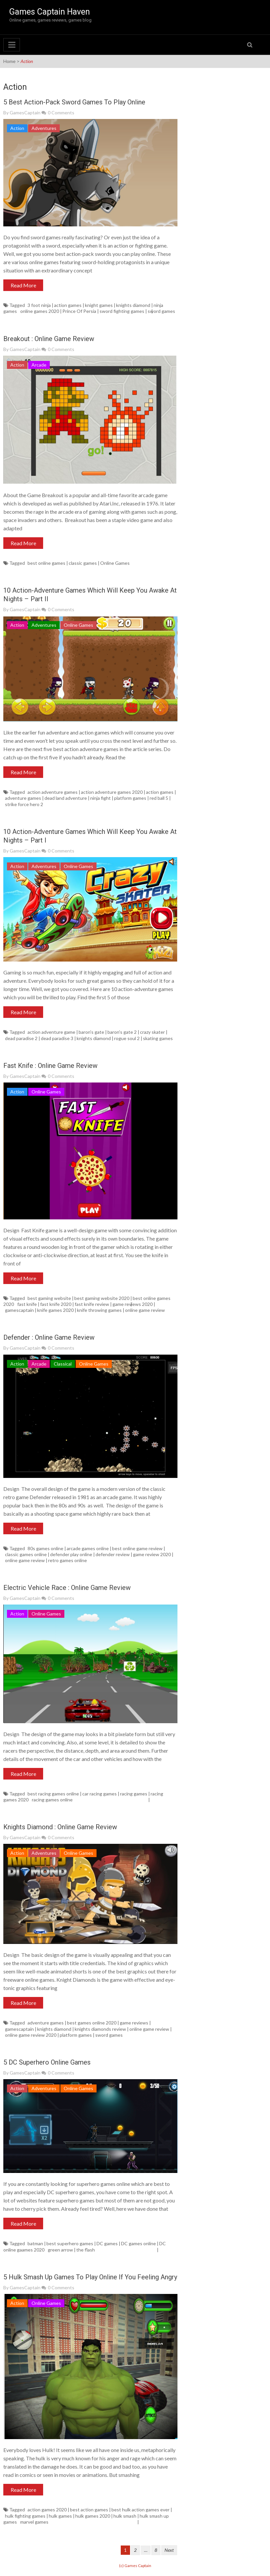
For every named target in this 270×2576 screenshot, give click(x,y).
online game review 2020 (30, 2035)
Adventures (44, 128)
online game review (145, 1310)
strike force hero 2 (24, 804)
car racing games (99, 1793)
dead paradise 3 (57, 1038)
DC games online (138, 2243)
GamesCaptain (25, 112)
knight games (99, 305)
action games (68, 305)
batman (35, 2243)
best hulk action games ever (140, 2509)
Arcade (39, 365)
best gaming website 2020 (101, 1298)
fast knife (27, 1304)
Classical (63, 1364)
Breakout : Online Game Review (48, 339)
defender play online (71, 1554)
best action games (89, 2509)
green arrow (60, 2250)
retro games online (67, 1560)
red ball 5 (159, 798)
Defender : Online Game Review (49, 1337)
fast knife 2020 (55, 1304)
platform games (130, 798)
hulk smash (124, 2516)
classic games (83, 563)
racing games (133, 1793)
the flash (85, 2250)
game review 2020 (152, 1554)
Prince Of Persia (79, 311)
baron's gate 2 (122, 1032)
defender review (113, 1554)
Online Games (115, 563)
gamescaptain (19, 1310)
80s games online (45, 1548)
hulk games (60, 2516)
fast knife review (92, 1304)
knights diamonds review (100, 2029)
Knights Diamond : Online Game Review (60, 1827)
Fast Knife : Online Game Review (50, 1066)
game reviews (134, 2022)
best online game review (137, 1548)
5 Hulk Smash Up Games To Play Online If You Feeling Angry (90, 2277)
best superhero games (69, 2243)
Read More (23, 285)
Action (17, 128)
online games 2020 (39, 311)
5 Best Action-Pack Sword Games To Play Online (74, 102)
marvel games (34, 2522)
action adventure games (53, 792)
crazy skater (152, 1032)
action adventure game (51, 1032)
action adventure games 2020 (112, 792)
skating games (158, 1038)
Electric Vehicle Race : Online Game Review (67, 1588)
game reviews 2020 (132, 1304)
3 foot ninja (39, 305)
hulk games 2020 (92, 2516)
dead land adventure (65, 798)
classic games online (26, 1554)
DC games (107, 2243)
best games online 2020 (91, 2022)
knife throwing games (99, 1310)
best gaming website (49, 1298)
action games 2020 (47, 2509)
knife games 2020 (55, 1310)
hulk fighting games (25, 2516)
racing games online (52, 1799)
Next (169, 2550)
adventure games (23, 798)
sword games (161, 311)
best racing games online (53, 1793)
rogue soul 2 (127, 1038)
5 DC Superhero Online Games (47, 2062)
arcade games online (88, 1548)
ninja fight (100, 798)
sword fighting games (122, 311)
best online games (46, 563)
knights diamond (133, 305)
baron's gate (91, 1032)
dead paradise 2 (21, 1038)
